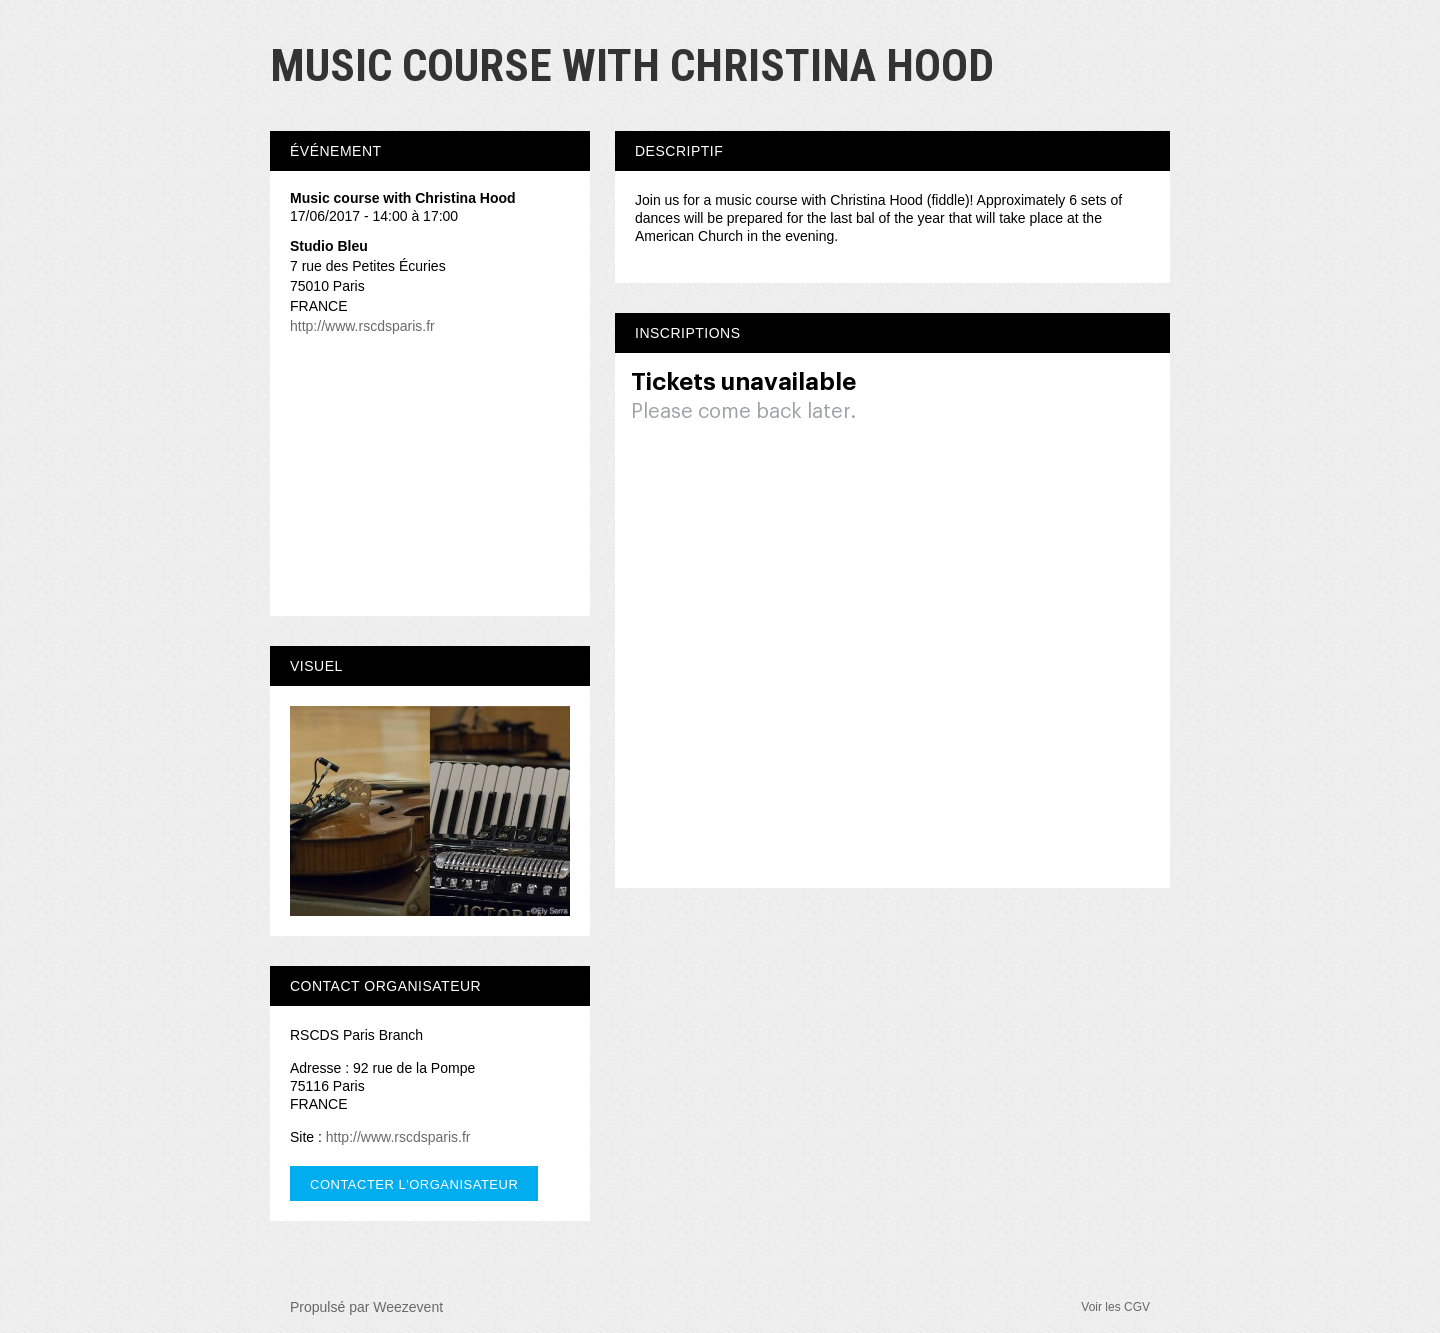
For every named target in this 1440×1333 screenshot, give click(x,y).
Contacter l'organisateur (414, 1184)
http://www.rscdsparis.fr (362, 326)
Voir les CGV (1115, 1307)
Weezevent (408, 1307)
